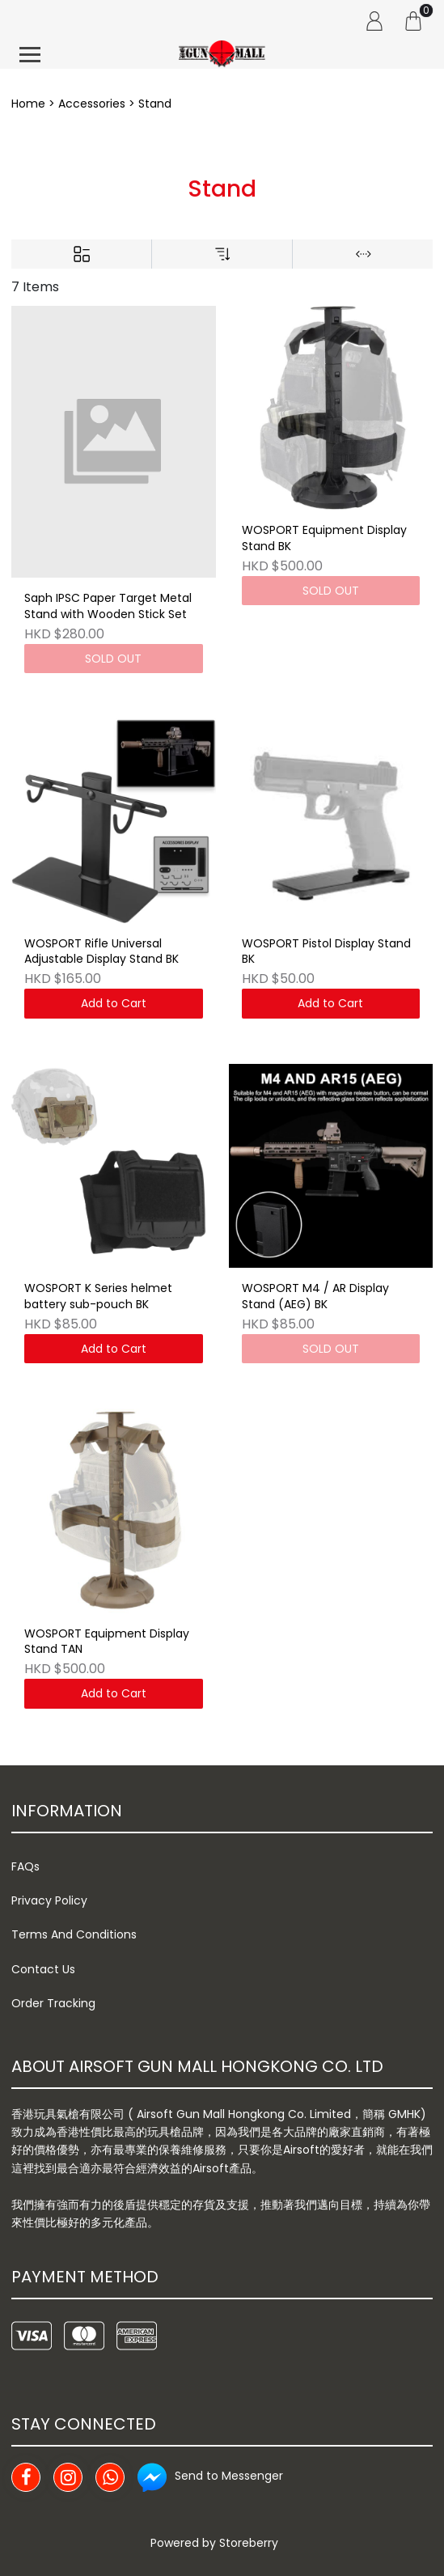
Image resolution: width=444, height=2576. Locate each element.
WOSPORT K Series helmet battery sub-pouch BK (98, 1296)
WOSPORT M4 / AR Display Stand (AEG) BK (315, 1296)
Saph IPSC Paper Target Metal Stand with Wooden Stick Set (108, 606)
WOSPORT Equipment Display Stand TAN (106, 1642)
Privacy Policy (49, 1900)
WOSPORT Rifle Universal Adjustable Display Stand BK (101, 952)
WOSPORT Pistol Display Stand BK (326, 952)
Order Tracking (53, 2003)
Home (28, 103)
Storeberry (248, 2543)
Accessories (91, 103)
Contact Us (43, 1969)
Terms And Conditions (74, 1934)
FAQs (25, 1866)
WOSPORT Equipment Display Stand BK (324, 538)
